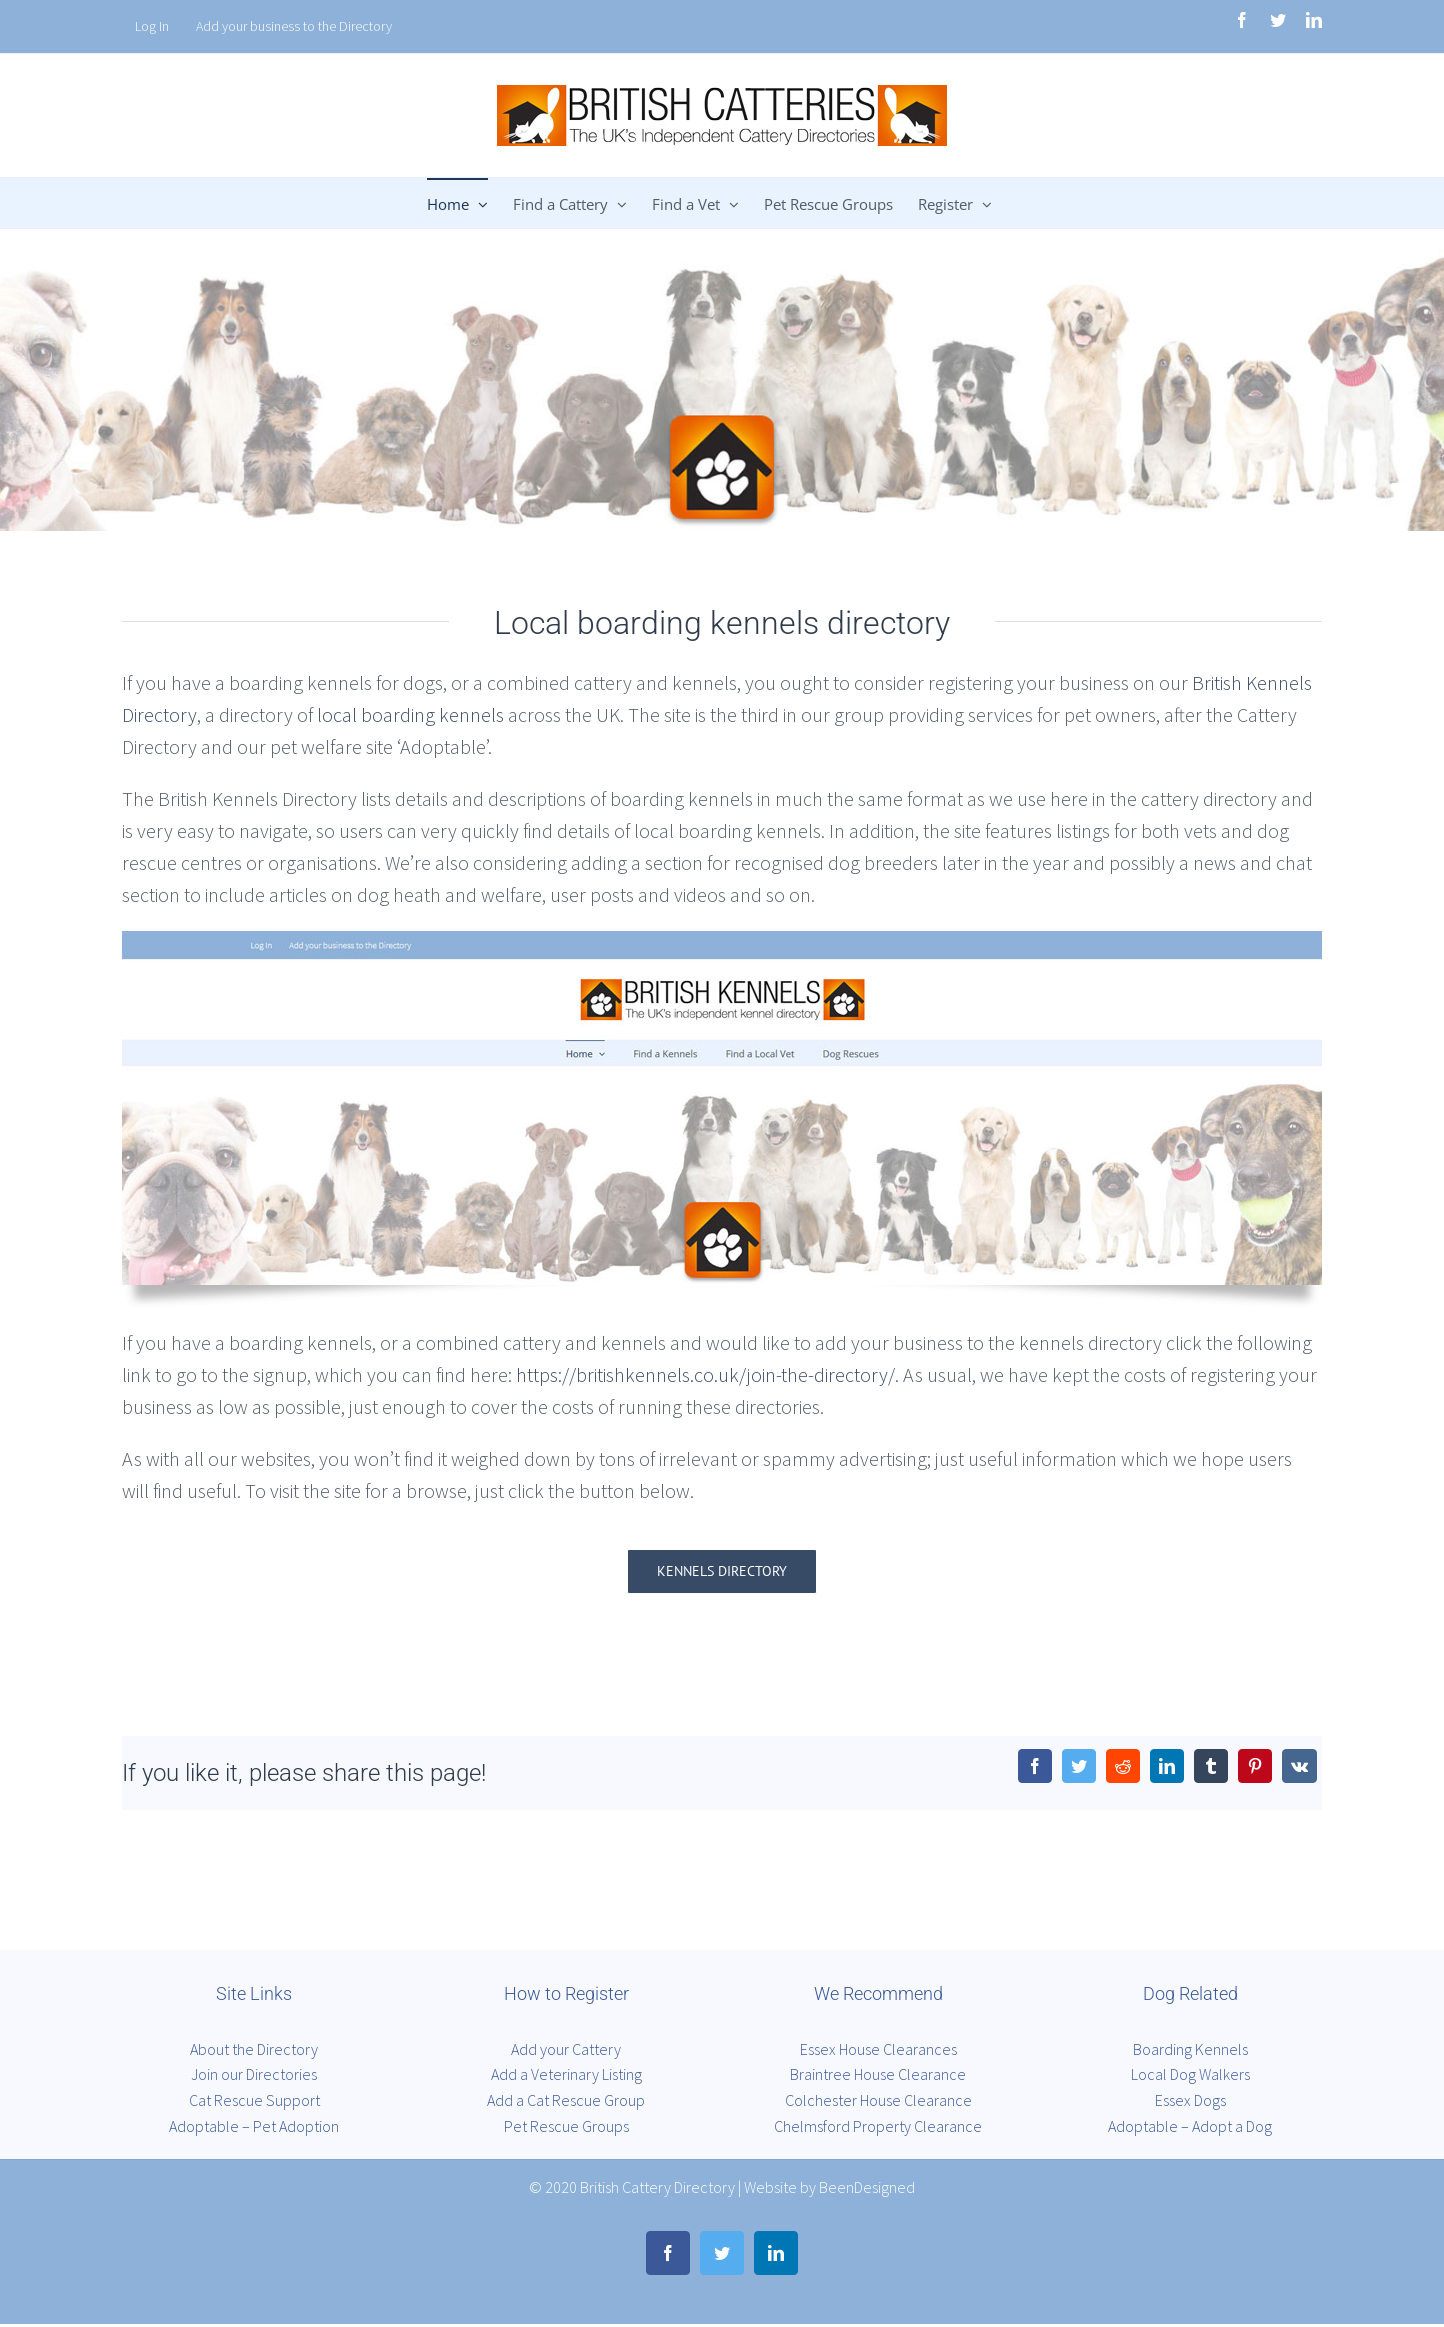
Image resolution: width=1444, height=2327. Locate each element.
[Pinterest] (1255, 1766)
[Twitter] (1079, 1766)
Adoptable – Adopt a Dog (1190, 2126)
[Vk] (1299, 1766)
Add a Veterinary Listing (566, 2074)
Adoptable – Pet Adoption (254, 2126)
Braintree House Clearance (878, 2074)
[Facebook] (1035, 1766)
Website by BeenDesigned (829, 2187)
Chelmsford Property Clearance (878, 2126)
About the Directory (254, 2049)
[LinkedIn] (1167, 1766)
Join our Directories (254, 2074)
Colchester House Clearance (878, 2100)
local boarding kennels (410, 714)
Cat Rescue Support (254, 2100)
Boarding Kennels (1190, 2049)
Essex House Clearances (878, 2049)
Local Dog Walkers (1190, 2074)
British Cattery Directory (657, 2187)
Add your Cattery (566, 2049)
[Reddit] (1123, 1766)
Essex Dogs (1190, 2100)
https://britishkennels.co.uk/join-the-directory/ (705, 1374)
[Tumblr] (1211, 1766)
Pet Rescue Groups (566, 2126)
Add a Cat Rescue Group (566, 2100)
